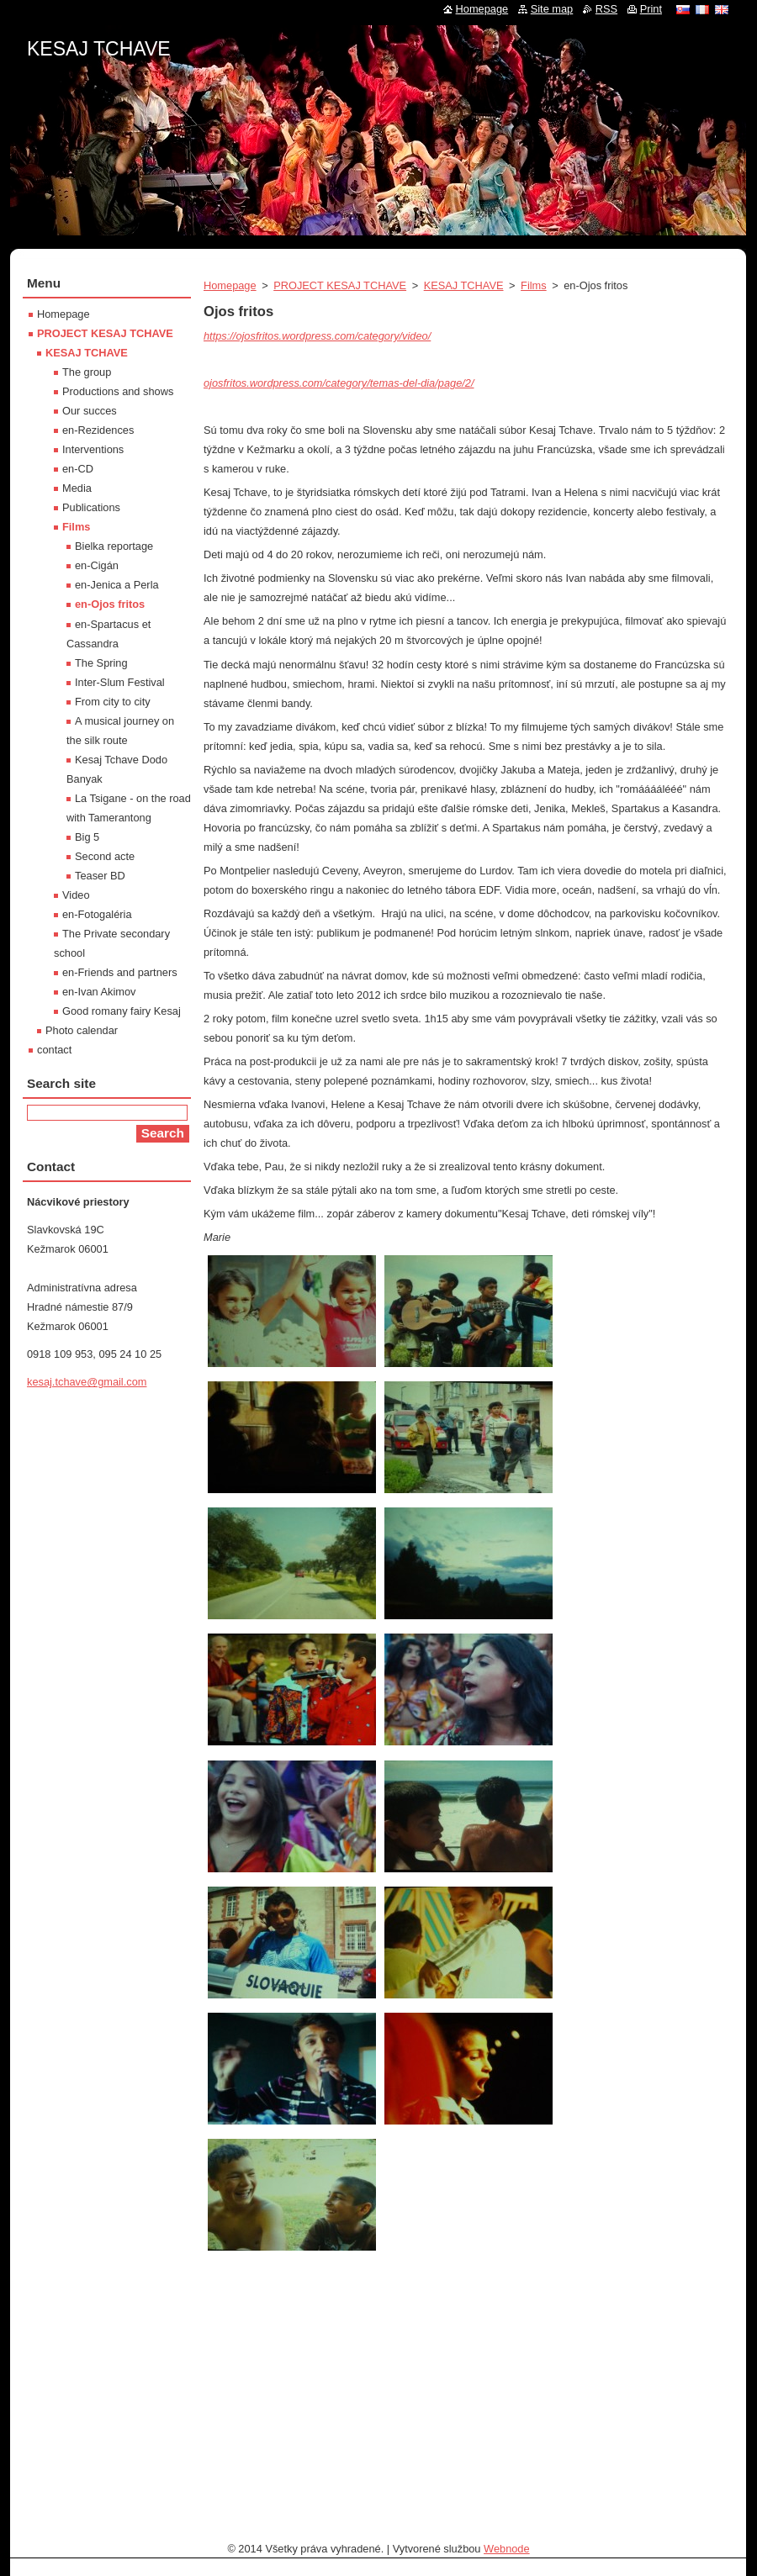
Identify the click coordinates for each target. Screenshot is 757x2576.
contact (54, 1049)
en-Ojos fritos (110, 604)
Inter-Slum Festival (120, 682)
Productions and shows (117, 391)
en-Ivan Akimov (99, 991)
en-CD (77, 468)
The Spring (101, 663)
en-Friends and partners (119, 972)
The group (86, 372)
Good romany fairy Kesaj (121, 1011)
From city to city (113, 701)
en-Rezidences (98, 430)
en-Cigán (97, 565)
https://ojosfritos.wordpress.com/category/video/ (317, 336)
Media (77, 488)
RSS (606, 9)
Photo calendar (81, 1030)
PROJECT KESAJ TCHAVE (339, 285)
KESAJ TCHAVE (464, 285)
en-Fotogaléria (97, 914)
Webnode (507, 2548)
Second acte (105, 856)
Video (76, 895)
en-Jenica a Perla (117, 584)
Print (651, 9)
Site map (552, 9)
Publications (91, 507)
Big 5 (87, 837)
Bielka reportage (114, 546)
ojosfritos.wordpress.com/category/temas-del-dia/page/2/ (339, 383)
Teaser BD (100, 875)
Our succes (89, 410)
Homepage (230, 285)
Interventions (93, 449)
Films (534, 285)
